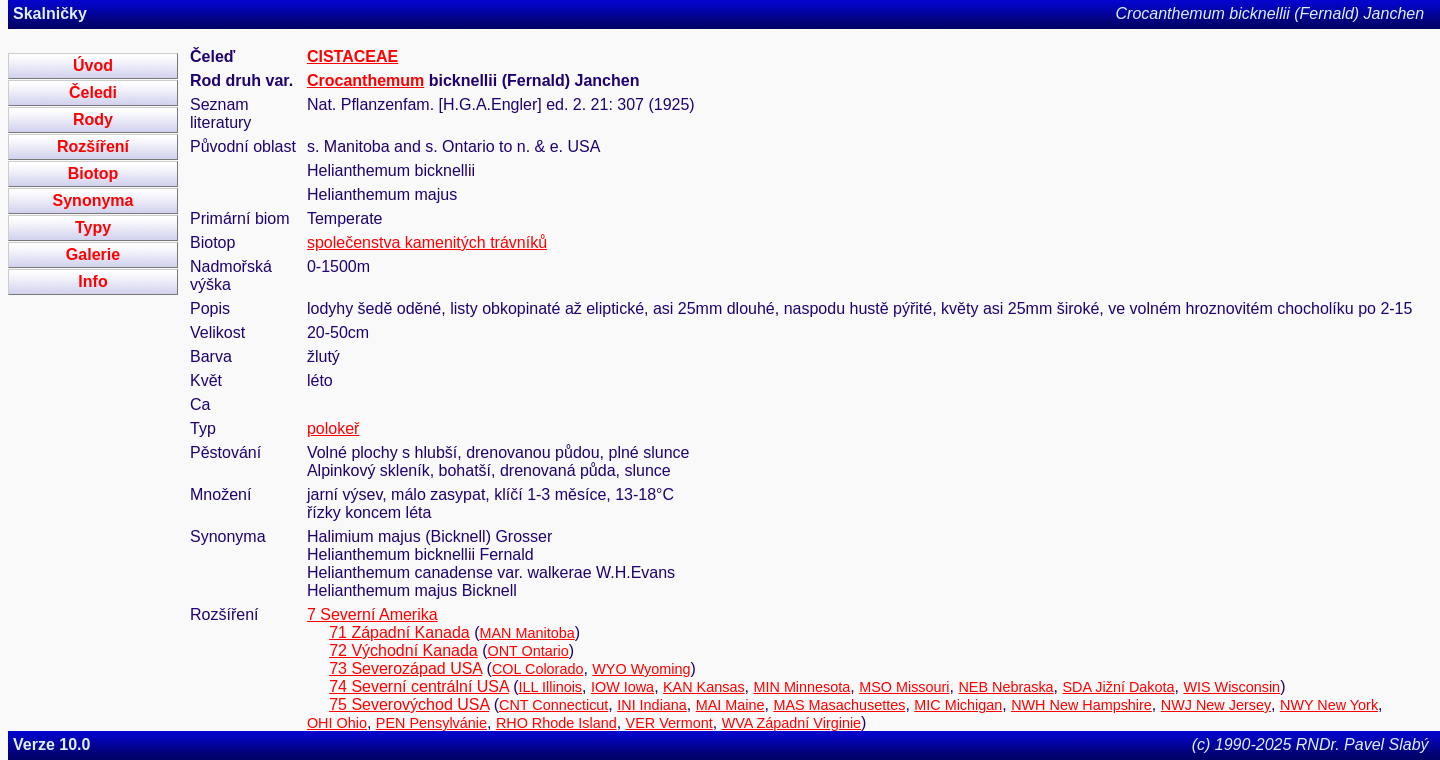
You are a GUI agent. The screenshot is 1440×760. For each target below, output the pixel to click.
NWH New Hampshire (1081, 705)
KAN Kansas (704, 687)
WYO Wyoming (641, 669)
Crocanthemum (365, 80)
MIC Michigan (958, 705)
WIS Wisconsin (1231, 687)
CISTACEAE (352, 56)
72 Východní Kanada (403, 650)
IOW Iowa (622, 687)
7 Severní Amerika (372, 614)
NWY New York (1329, 705)
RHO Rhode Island (556, 723)
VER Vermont (669, 723)
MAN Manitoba (527, 633)
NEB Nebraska (1005, 687)
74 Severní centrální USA (419, 686)
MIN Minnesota (802, 687)
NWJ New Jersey (1216, 705)
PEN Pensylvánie (431, 723)
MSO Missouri (904, 687)
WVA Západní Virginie (791, 723)
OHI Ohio (337, 723)
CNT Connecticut (553, 705)
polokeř (333, 428)
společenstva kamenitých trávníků (427, 242)
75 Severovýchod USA (409, 704)
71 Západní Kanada (399, 632)
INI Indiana (652, 705)
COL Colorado (537, 669)
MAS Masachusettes (839, 705)
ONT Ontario (528, 651)
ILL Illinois (550, 687)
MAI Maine (730, 705)
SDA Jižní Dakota (1119, 687)
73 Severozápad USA (405, 668)
